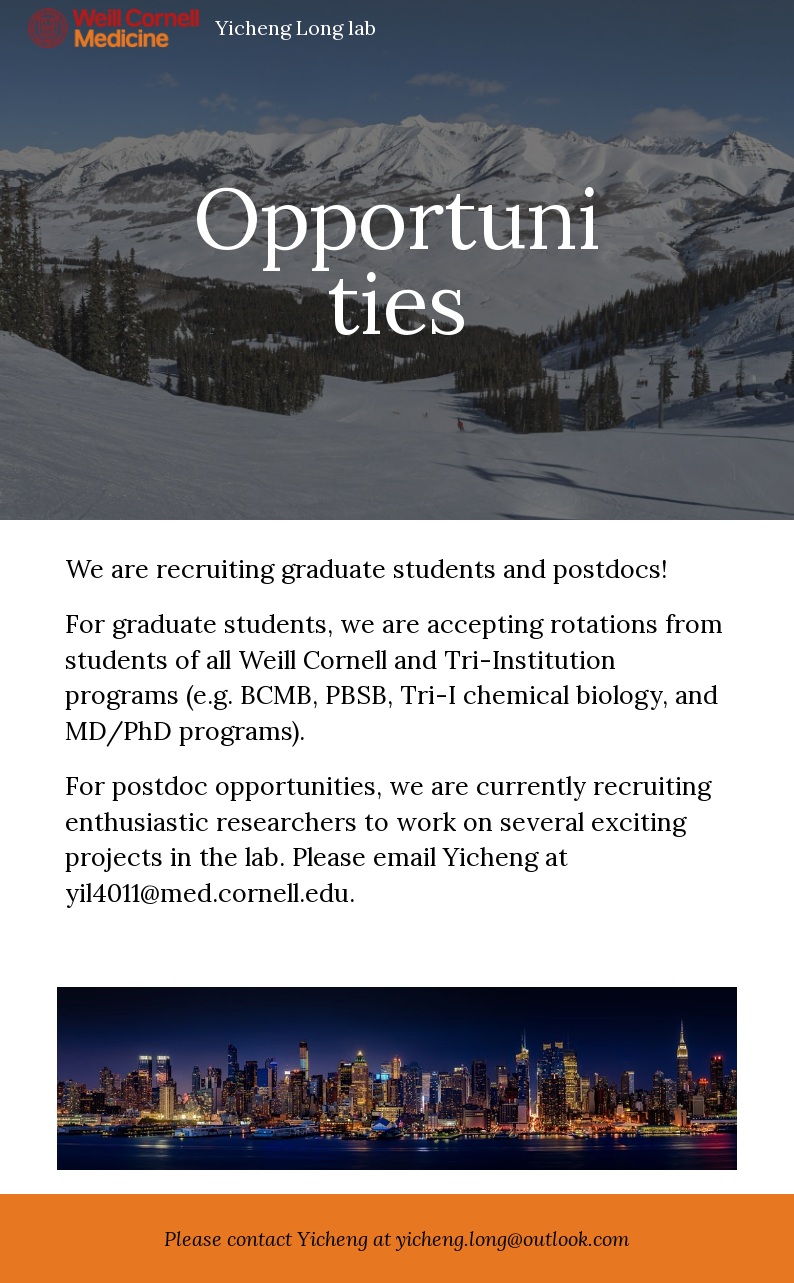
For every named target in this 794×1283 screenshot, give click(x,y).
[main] (397, 260)
